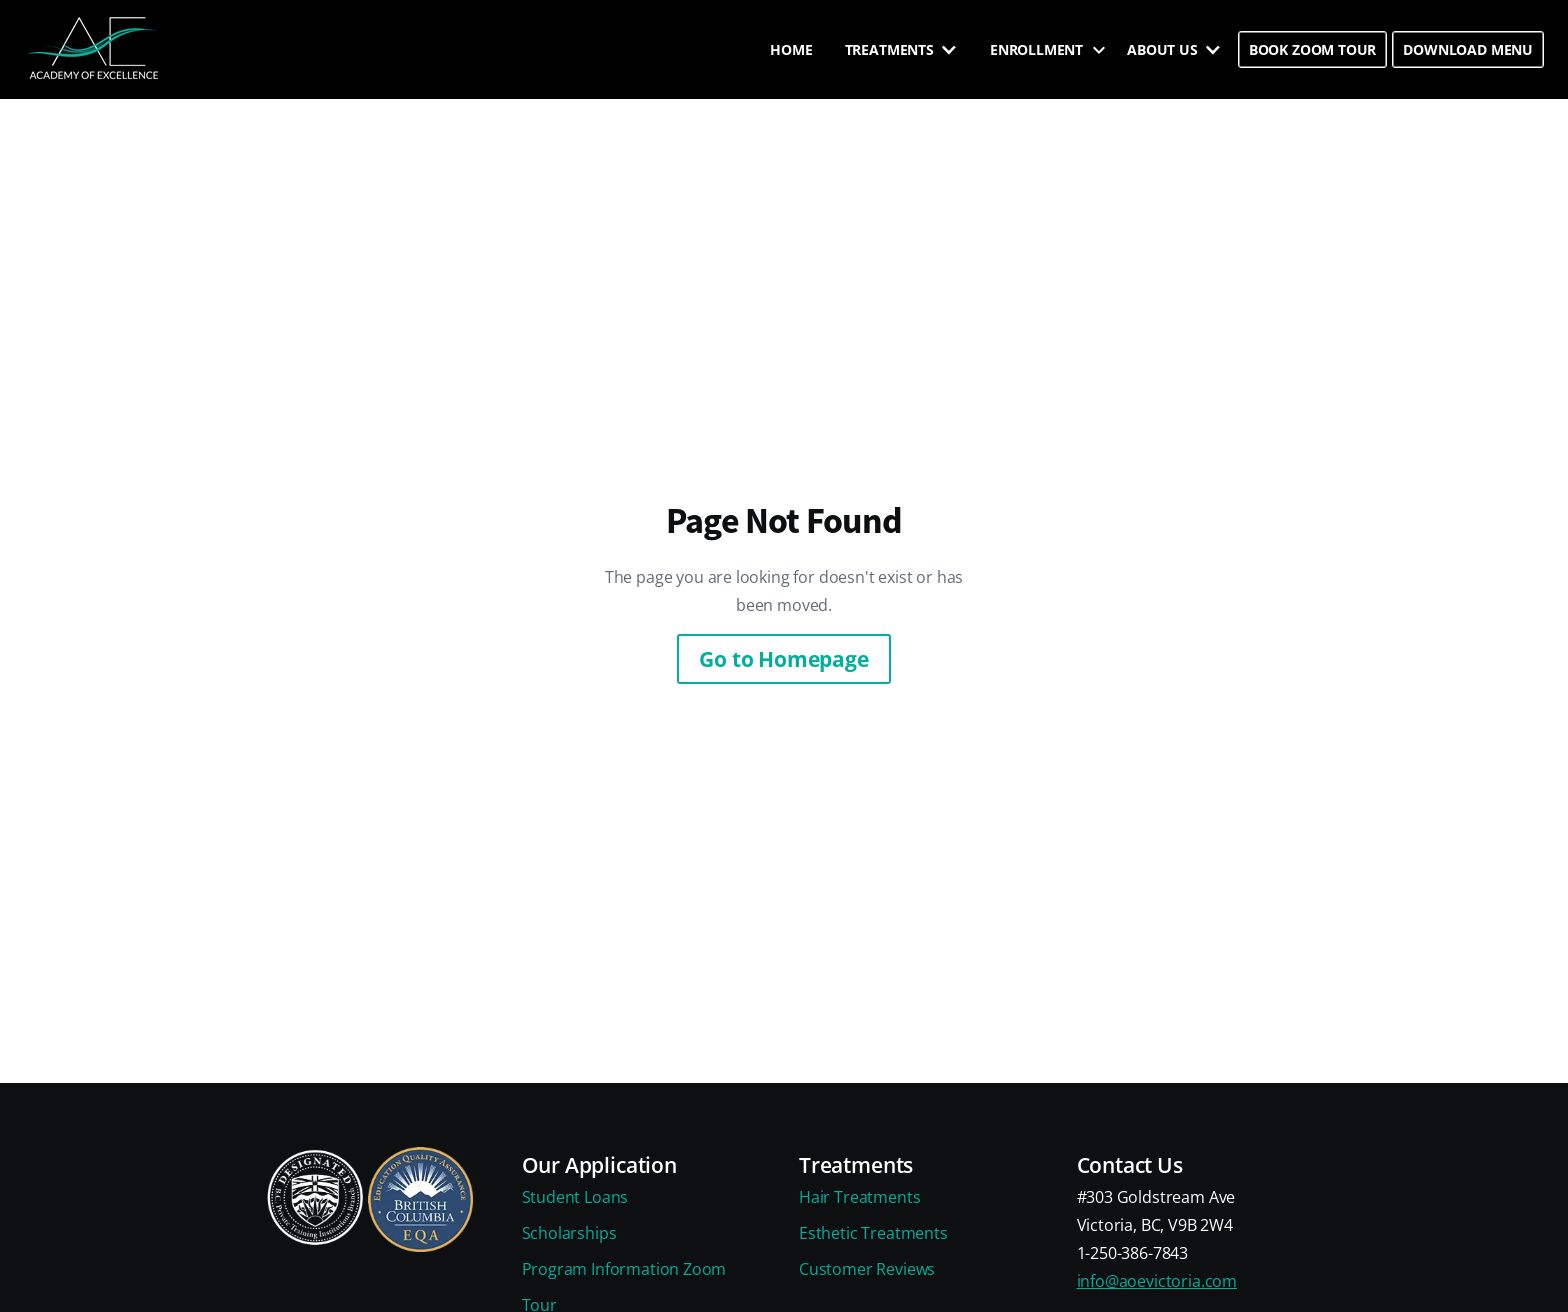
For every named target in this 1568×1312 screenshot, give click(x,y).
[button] (901, 50)
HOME (791, 49)
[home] (95, 49)
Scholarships (569, 1233)
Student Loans (575, 1197)
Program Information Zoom (624, 1269)
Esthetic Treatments (873, 1233)
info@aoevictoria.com (1157, 1281)
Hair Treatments (859, 1197)
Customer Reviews (867, 1269)
